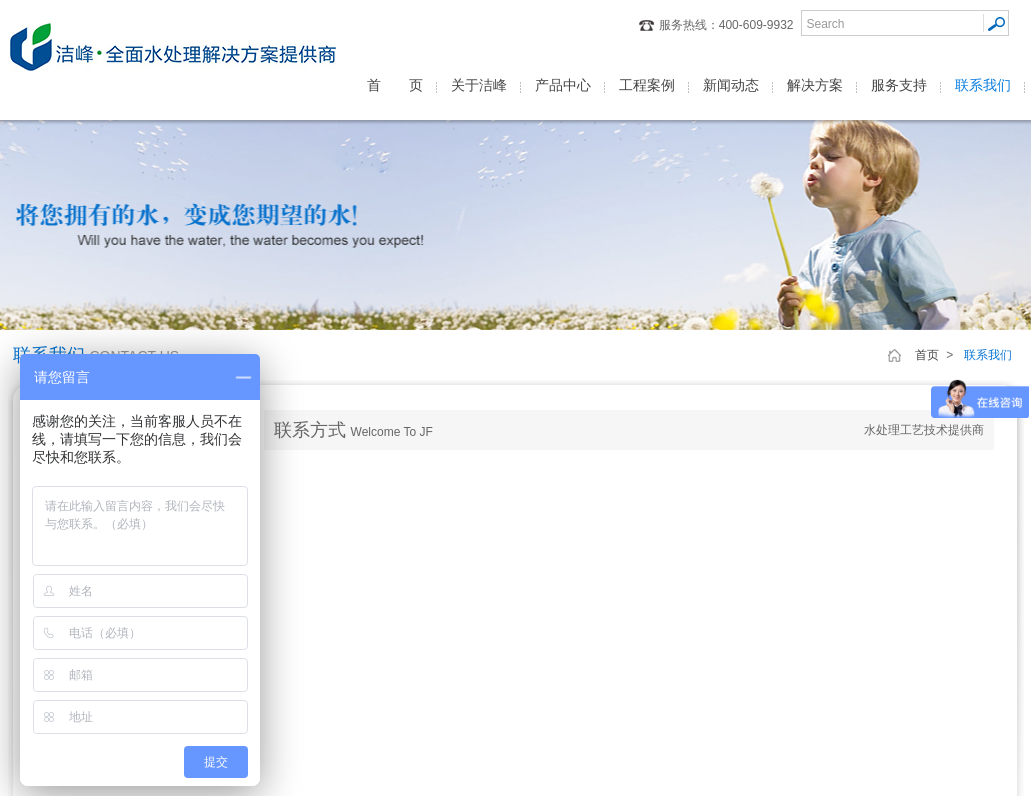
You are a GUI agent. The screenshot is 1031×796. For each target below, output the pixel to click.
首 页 (395, 85)
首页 (927, 355)
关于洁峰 (479, 85)
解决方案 (815, 85)
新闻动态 (731, 85)
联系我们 (983, 85)
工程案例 (647, 85)
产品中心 (563, 85)
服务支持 (899, 85)
